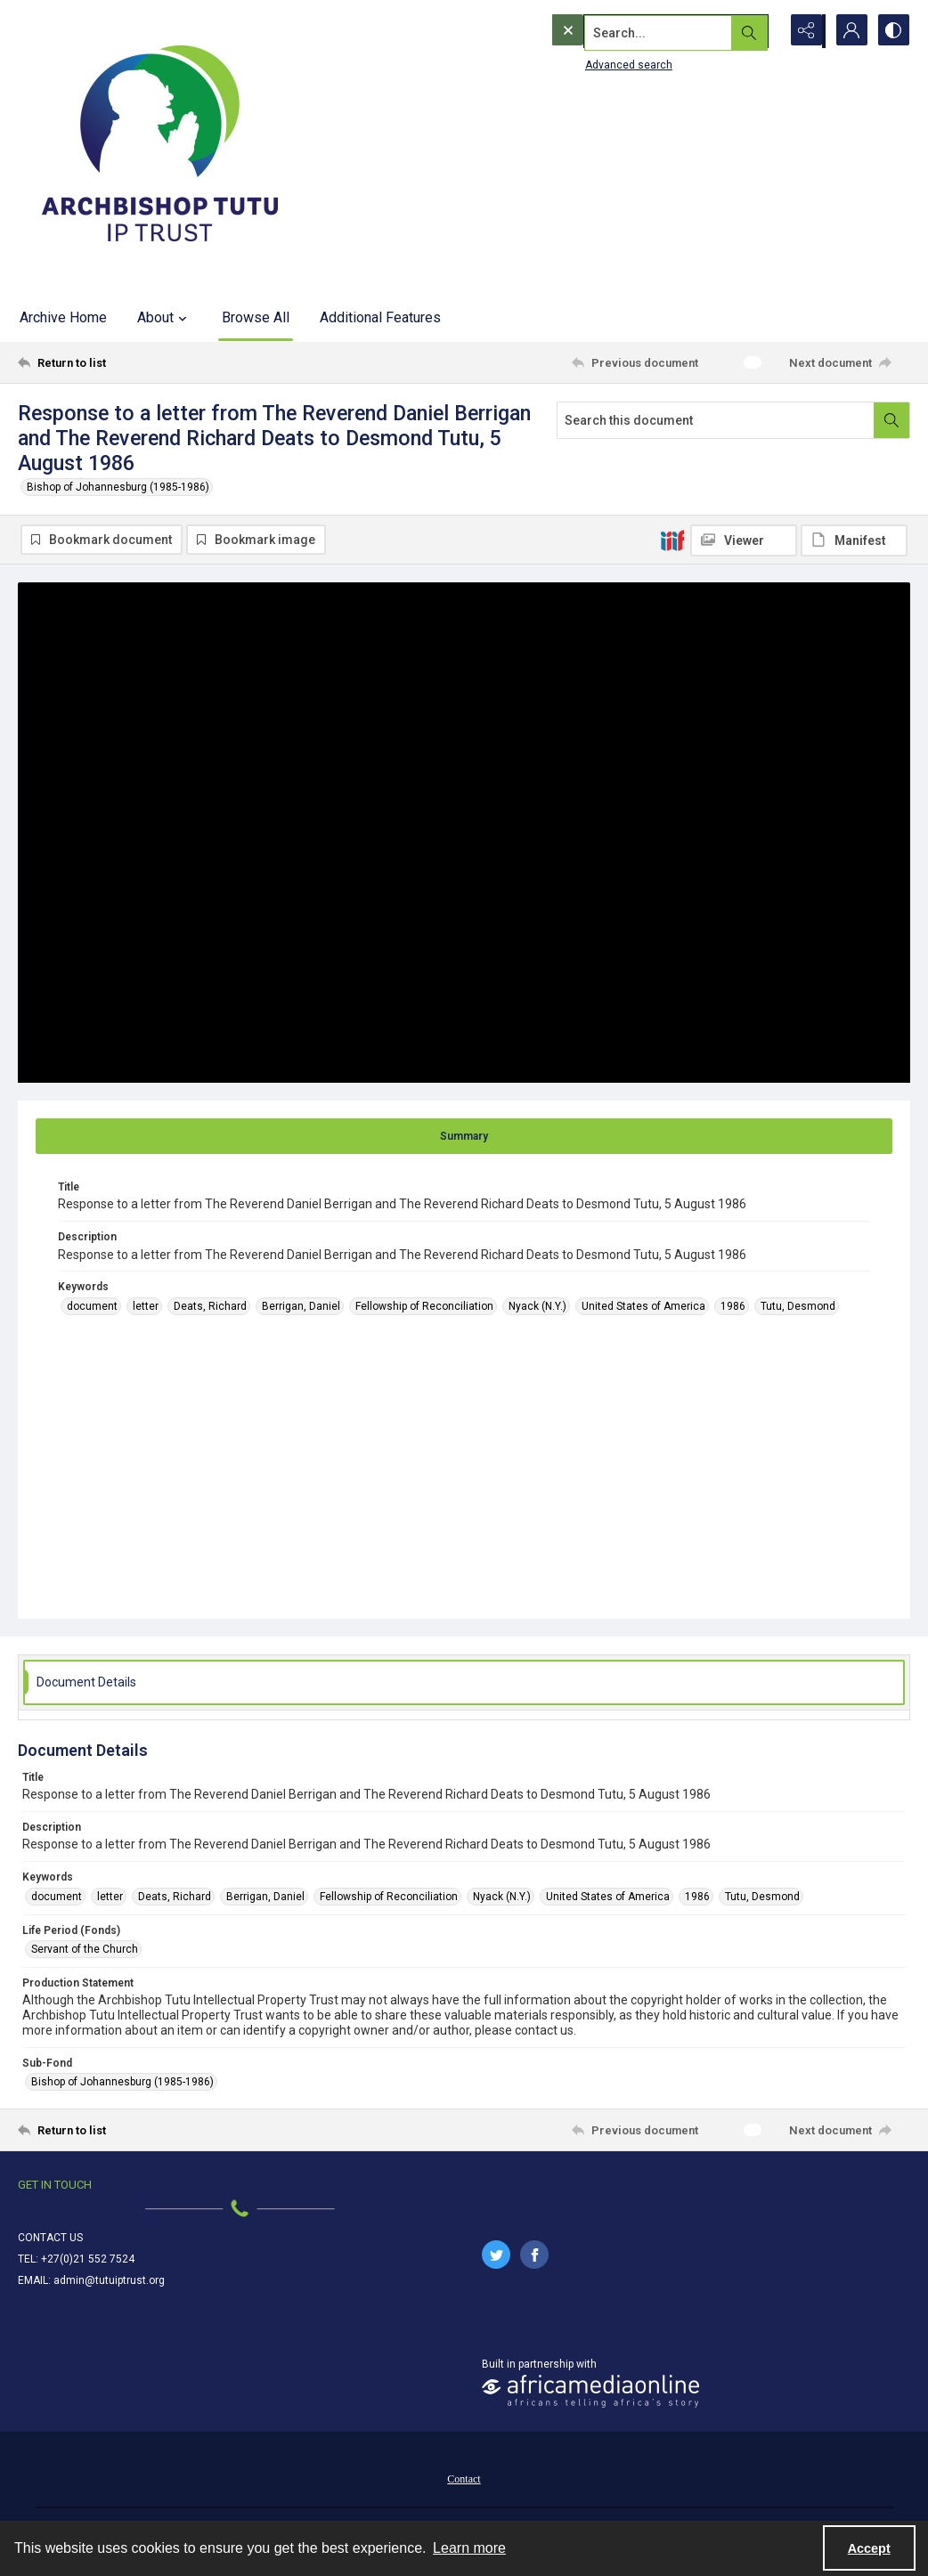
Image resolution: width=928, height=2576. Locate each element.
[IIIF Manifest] (854, 540)
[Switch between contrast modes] (892, 31)
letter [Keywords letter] (146, 1306)
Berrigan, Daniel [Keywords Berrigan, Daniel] (301, 1306)
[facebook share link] (534, 2255)
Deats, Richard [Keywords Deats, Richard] (210, 1306)
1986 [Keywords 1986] (732, 1306)
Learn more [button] (469, 2548)
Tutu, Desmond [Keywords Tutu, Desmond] (798, 1306)
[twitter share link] (496, 2255)
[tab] (464, 1136)
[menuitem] (463, 2478)
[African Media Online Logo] (590, 2391)
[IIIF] (672, 539)
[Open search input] (759, 31)
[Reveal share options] (803, 31)
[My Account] (848, 31)
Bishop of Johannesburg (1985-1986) (118, 487)
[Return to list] (139, 362)
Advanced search (592, 63)
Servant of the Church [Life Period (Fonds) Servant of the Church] (84, 1949)
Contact (463, 2479)
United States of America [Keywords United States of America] (643, 1306)
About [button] (164, 318)
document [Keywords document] (92, 1306)
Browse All (255, 317)
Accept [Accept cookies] (869, 2548)
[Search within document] (891, 420)
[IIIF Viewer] (743, 540)
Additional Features (380, 317)
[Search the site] (627, 31)
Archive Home (63, 317)
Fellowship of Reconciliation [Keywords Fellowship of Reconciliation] (424, 1306)
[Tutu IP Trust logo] (160, 147)
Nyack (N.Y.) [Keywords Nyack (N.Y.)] (537, 1306)
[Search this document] (716, 420)
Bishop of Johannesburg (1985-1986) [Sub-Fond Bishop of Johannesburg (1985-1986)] (122, 2082)
